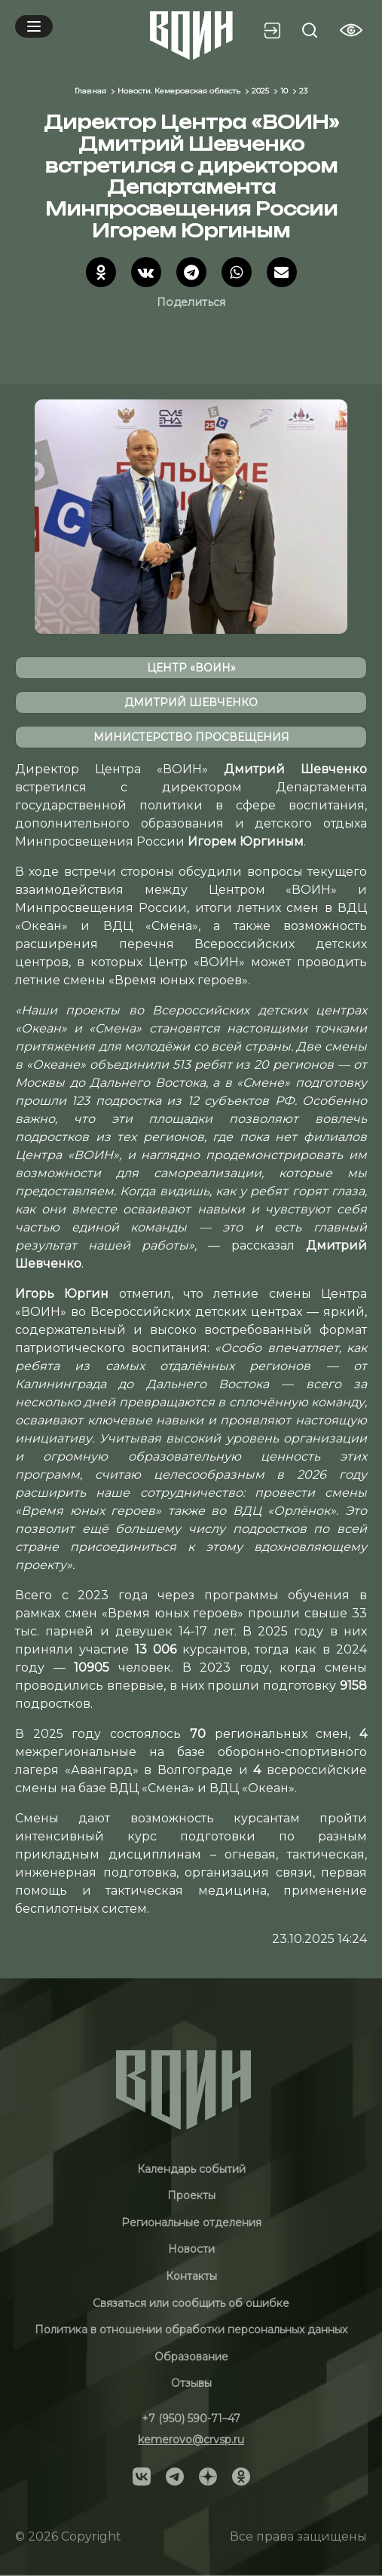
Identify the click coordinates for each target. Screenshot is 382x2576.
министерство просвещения (191, 737)
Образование (191, 2356)
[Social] (142, 2476)
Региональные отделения (191, 2222)
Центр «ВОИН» (191, 668)
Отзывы (191, 2383)
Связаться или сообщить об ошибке (191, 2303)
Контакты (191, 2276)
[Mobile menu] (34, 26)
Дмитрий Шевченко (191, 702)
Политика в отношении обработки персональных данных (191, 2329)
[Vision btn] (351, 30)
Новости (191, 2249)
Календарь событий (191, 2169)
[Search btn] (309, 30)
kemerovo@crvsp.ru (191, 2439)
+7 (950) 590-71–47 (191, 2418)
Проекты (191, 2195)
